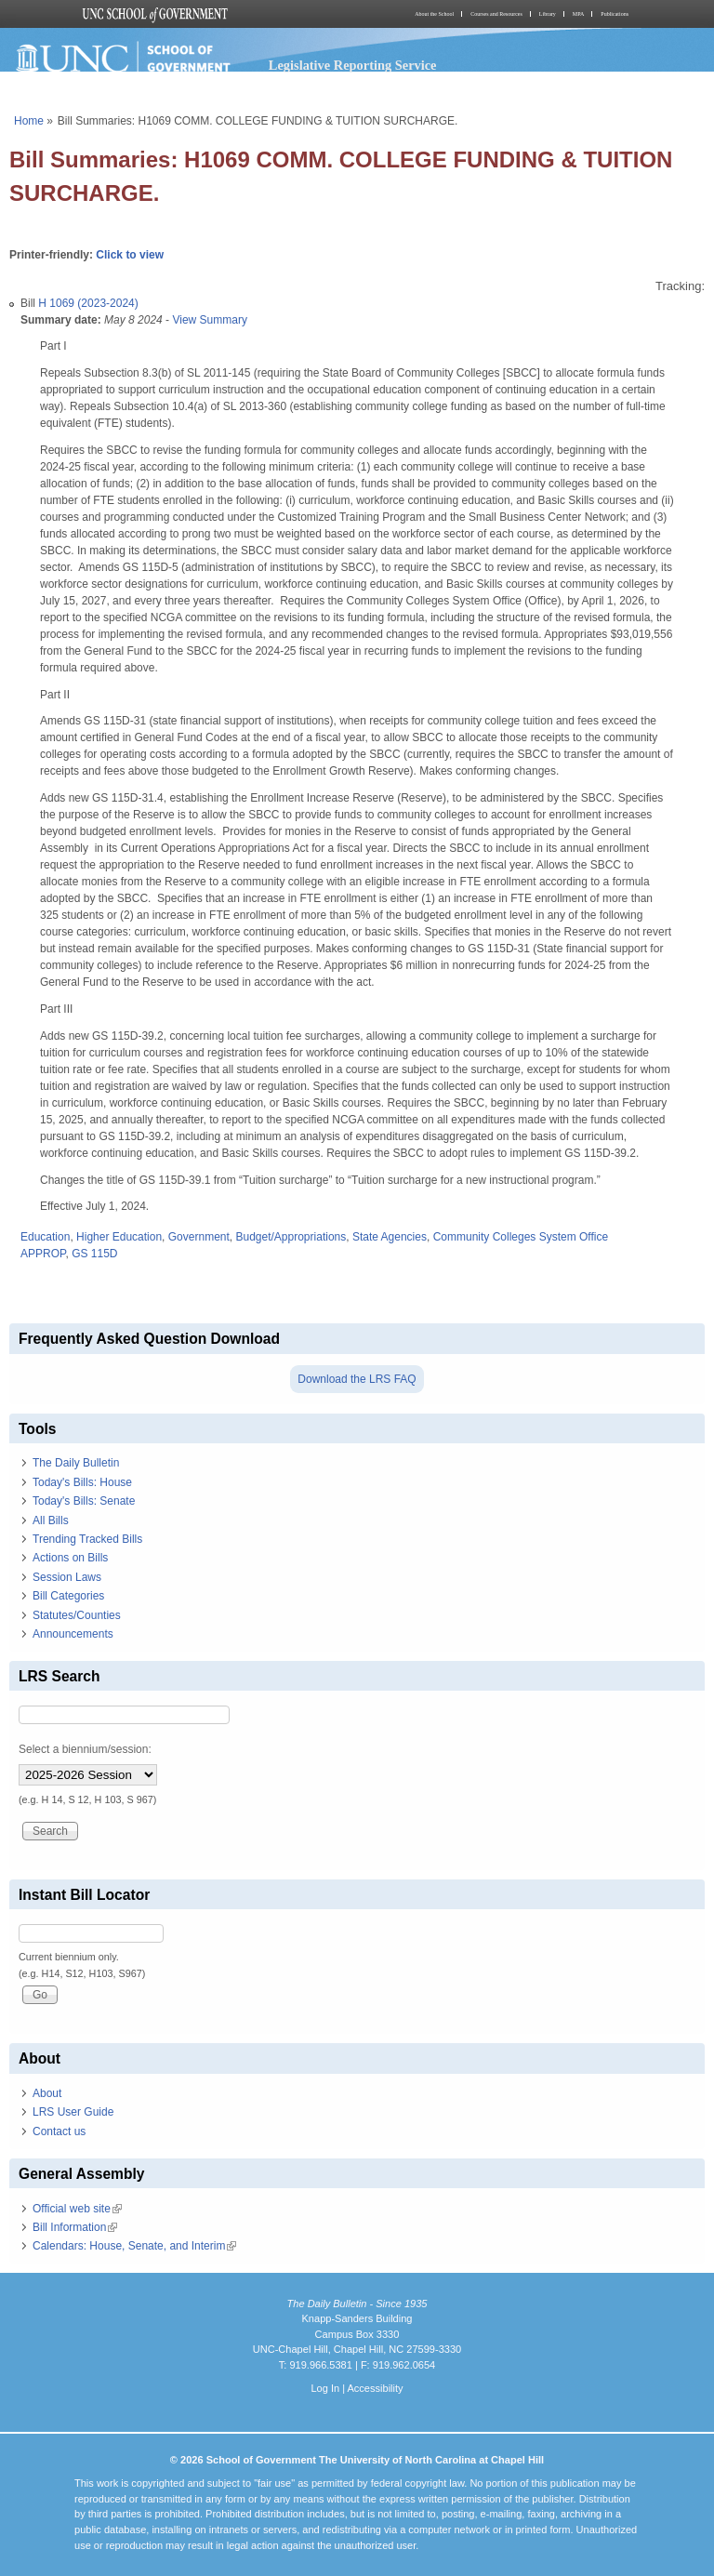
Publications (614, 14)
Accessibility (375, 2388)
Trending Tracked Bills (87, 1539)
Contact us (59, 2131)
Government (199, 1236)
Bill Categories (68, 1595)
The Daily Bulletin (76, 1462)
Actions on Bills (70, 1557)
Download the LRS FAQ (357, 1379)
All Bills (51, 1520)
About (47, 2093)
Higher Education (119, 1236)
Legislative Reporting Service (353, 65)
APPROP (42, 1253)
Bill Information (75, 2227)
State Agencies (389, 1236)
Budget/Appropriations (290, 1236)
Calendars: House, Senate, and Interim (134, 2245)
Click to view (130, 254)
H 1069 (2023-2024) (88, 303)
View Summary (209, 319)
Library (547, 14)
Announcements (73, 1633)
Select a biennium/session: (85, 1749)
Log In (325, 2388)
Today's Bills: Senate (84, 1500)
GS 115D (94, 1253)
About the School (434, 14)
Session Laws (67, 1577)
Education (45, 1236)
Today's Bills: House (82, 1482)
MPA (578, 14)
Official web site (77, 2208)
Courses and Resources (496, 14)
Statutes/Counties (77, 1615)
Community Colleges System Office (521, 1236)
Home (29, 120)
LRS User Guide (73, 2111)
